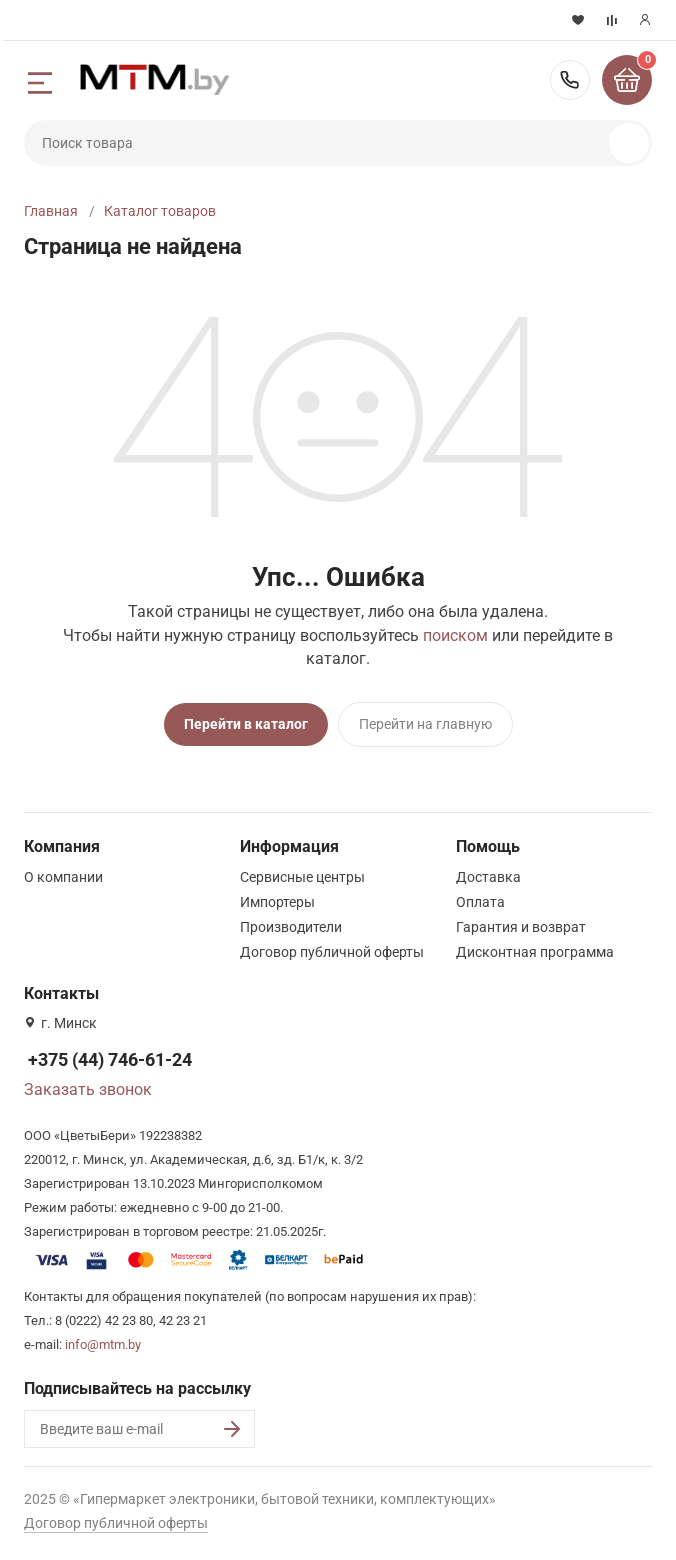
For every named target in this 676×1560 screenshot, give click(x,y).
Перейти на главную (425, 724)
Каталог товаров (160, 211)
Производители (291, 927)
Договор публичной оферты (332, 952)
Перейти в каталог (246, 724)
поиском (455, 635)
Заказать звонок (88, 1089)
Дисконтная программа (535, 952)
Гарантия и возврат (521, 927)
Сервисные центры (302, 877)
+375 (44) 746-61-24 (570, 80)
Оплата (480, 902)
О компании (63, 877)
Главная (51, 211)
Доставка (488, 877)
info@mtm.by (103, 1344)
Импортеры (277, 902)
